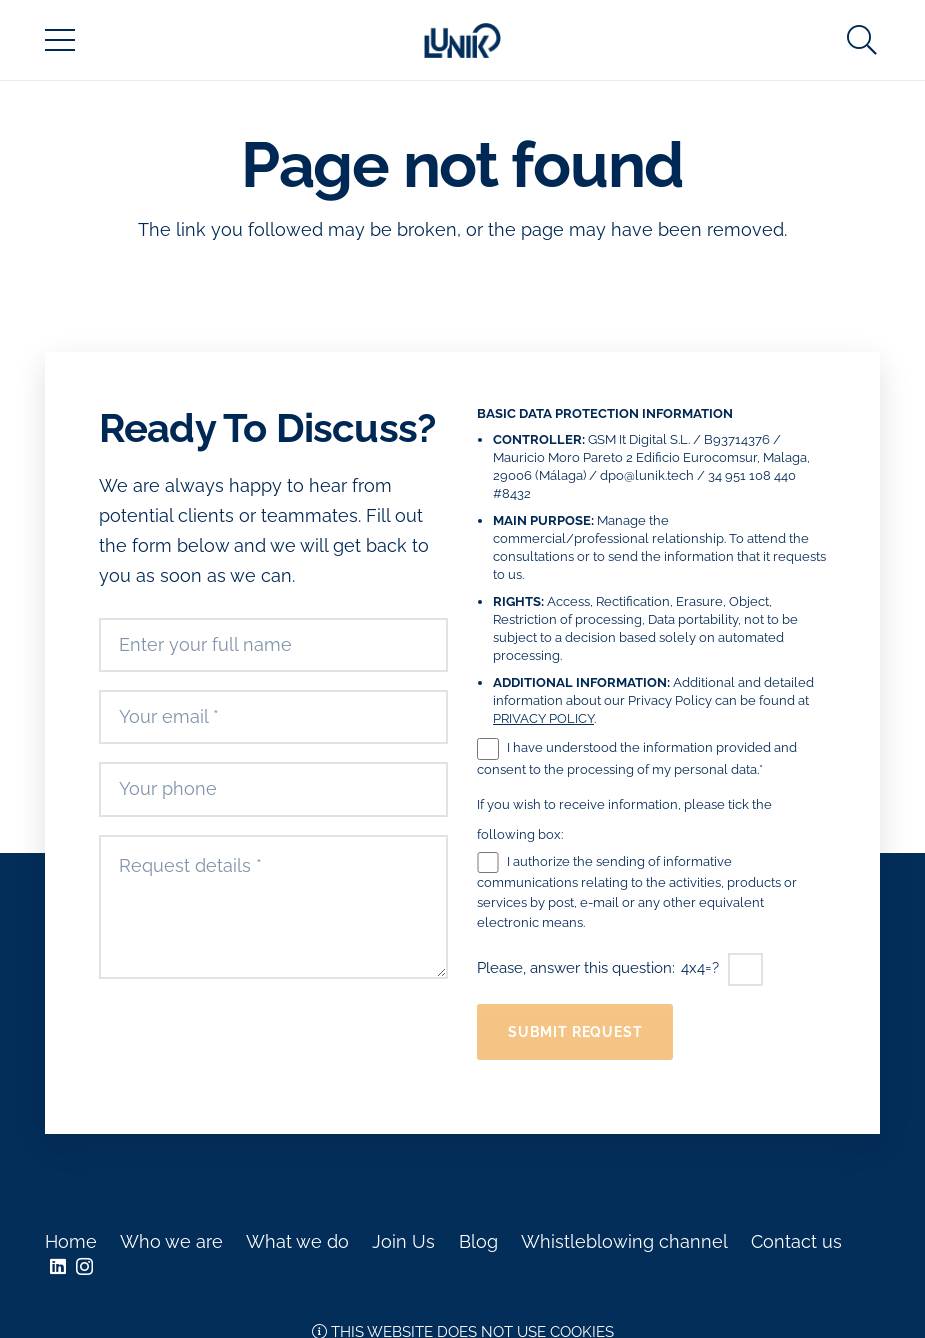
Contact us (796, 1241)
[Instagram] (84, 1267)
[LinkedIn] (58, 1266)
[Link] (463, 40)
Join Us (403, 1241)
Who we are (171, 1241)
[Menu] (60, 40)
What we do (297, 1241)
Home (71, 1241)
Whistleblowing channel (624, 1241)
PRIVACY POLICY (543, 718)
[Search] (862, 40)
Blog (478, 1241)
